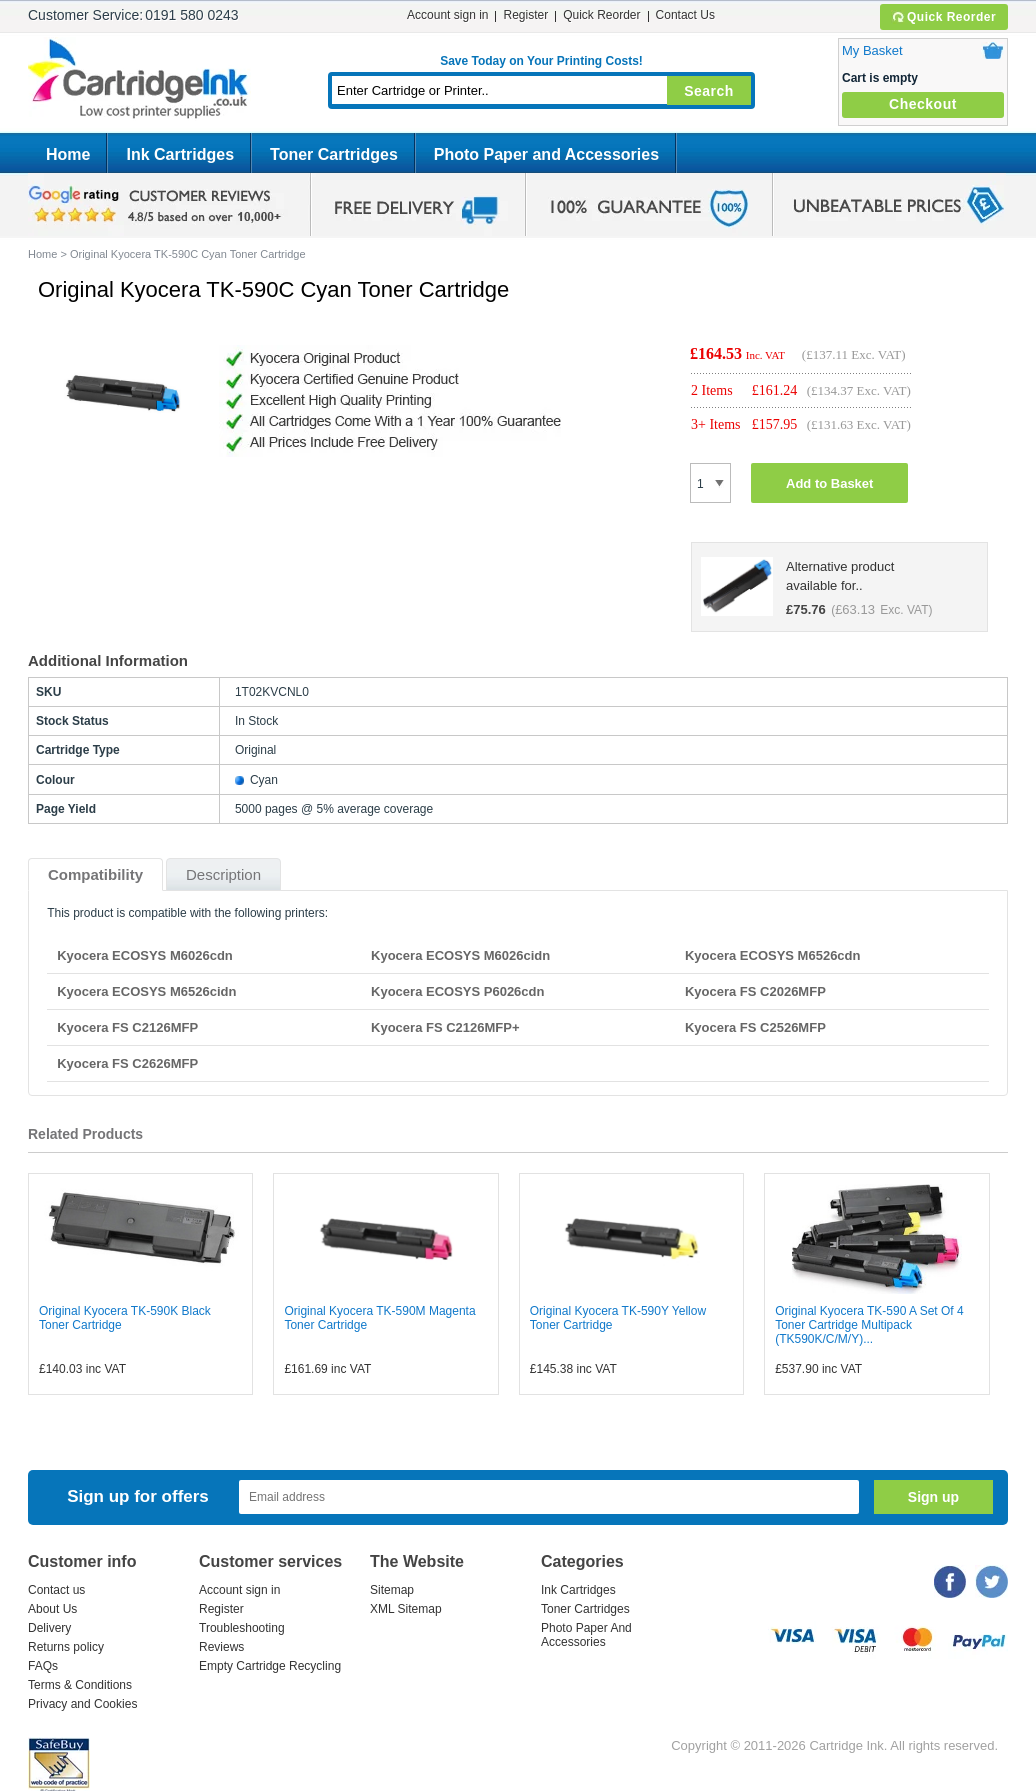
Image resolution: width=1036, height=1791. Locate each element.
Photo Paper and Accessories (546, 154)
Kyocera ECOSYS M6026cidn (460, 955)
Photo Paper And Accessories (586, 1635)
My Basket (872, 50)
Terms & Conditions (80, 1685)
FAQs (43, 1666)
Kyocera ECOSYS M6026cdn (145, 955)
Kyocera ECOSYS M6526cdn (773, 955)
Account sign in (447, 15)
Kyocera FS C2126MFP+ (445, 1027)
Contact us (56, 1590)
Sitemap (392, 1590)
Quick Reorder (943, 17)
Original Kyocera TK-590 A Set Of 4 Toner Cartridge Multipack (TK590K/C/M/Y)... (869, 1325)
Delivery (49, 1628)
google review (158, 205)
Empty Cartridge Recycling (270, 1666)
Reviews (221, 1647)
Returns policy (66, 1647)
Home (68, 154)
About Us (52, 1609)
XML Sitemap (406, 1609)
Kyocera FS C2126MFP (127, 1027)
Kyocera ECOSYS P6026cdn (457, 991)
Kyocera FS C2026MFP (755, 991)
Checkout (923, 104)
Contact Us (685, 15)
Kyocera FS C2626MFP (127, 1063)
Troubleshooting (242, 1628)
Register (525, 15)
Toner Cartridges (334, 154)
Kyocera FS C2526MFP (755, 1027)
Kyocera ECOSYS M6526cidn (146, 991)
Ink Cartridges (180, 154)
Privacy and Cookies (82, 1704)
